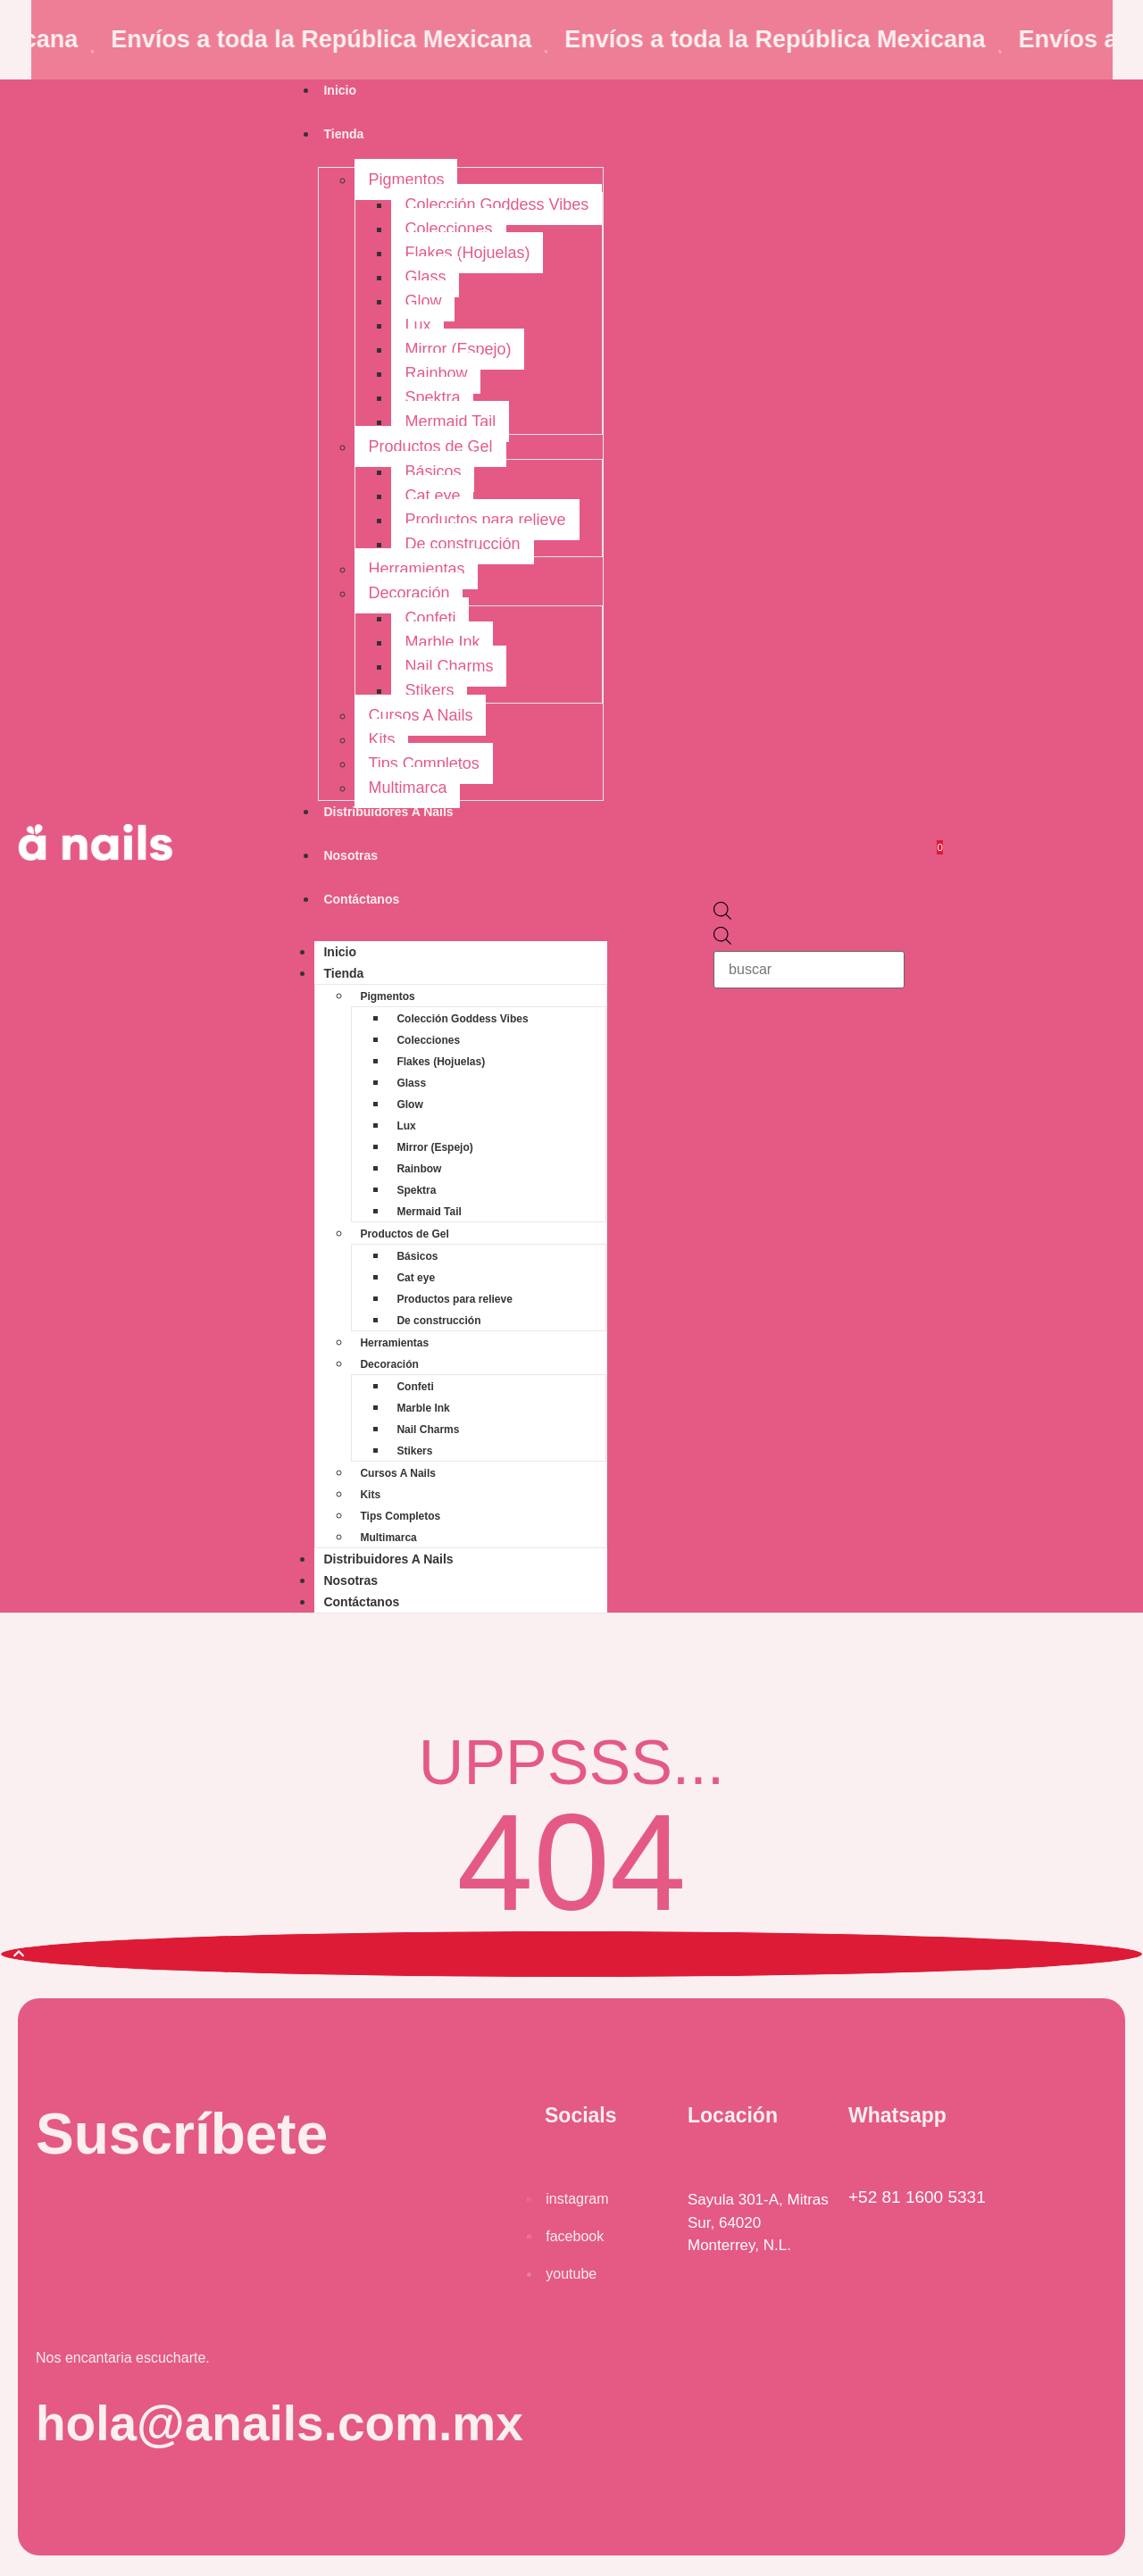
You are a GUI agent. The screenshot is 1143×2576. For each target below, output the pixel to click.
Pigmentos (406, 179)
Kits (381, 739)
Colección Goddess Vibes (496, 204)
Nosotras (350, 855)
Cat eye (432, 495)
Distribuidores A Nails (388, 811)
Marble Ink (442, 642)
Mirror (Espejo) (458, 349)
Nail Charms (449, 666)
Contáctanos (361, 899)
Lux (417, 325)
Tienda (343, 134)
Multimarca (407, 787)
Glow (423, 301)
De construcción (462, 544)
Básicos (433, 471)
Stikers (429, 690)
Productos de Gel (430, 446)
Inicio (339, 90)
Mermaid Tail (450, 421)
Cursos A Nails (420, 715)
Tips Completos (423, 763)
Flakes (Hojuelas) (467, 253)
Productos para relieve (485, 520)
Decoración (408, 593)
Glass (425, 277)
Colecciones (448, 229)
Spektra (432, 397)
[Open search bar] (722, 914)
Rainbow (436, 373)
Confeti (430, 618)
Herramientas (416, 569)
